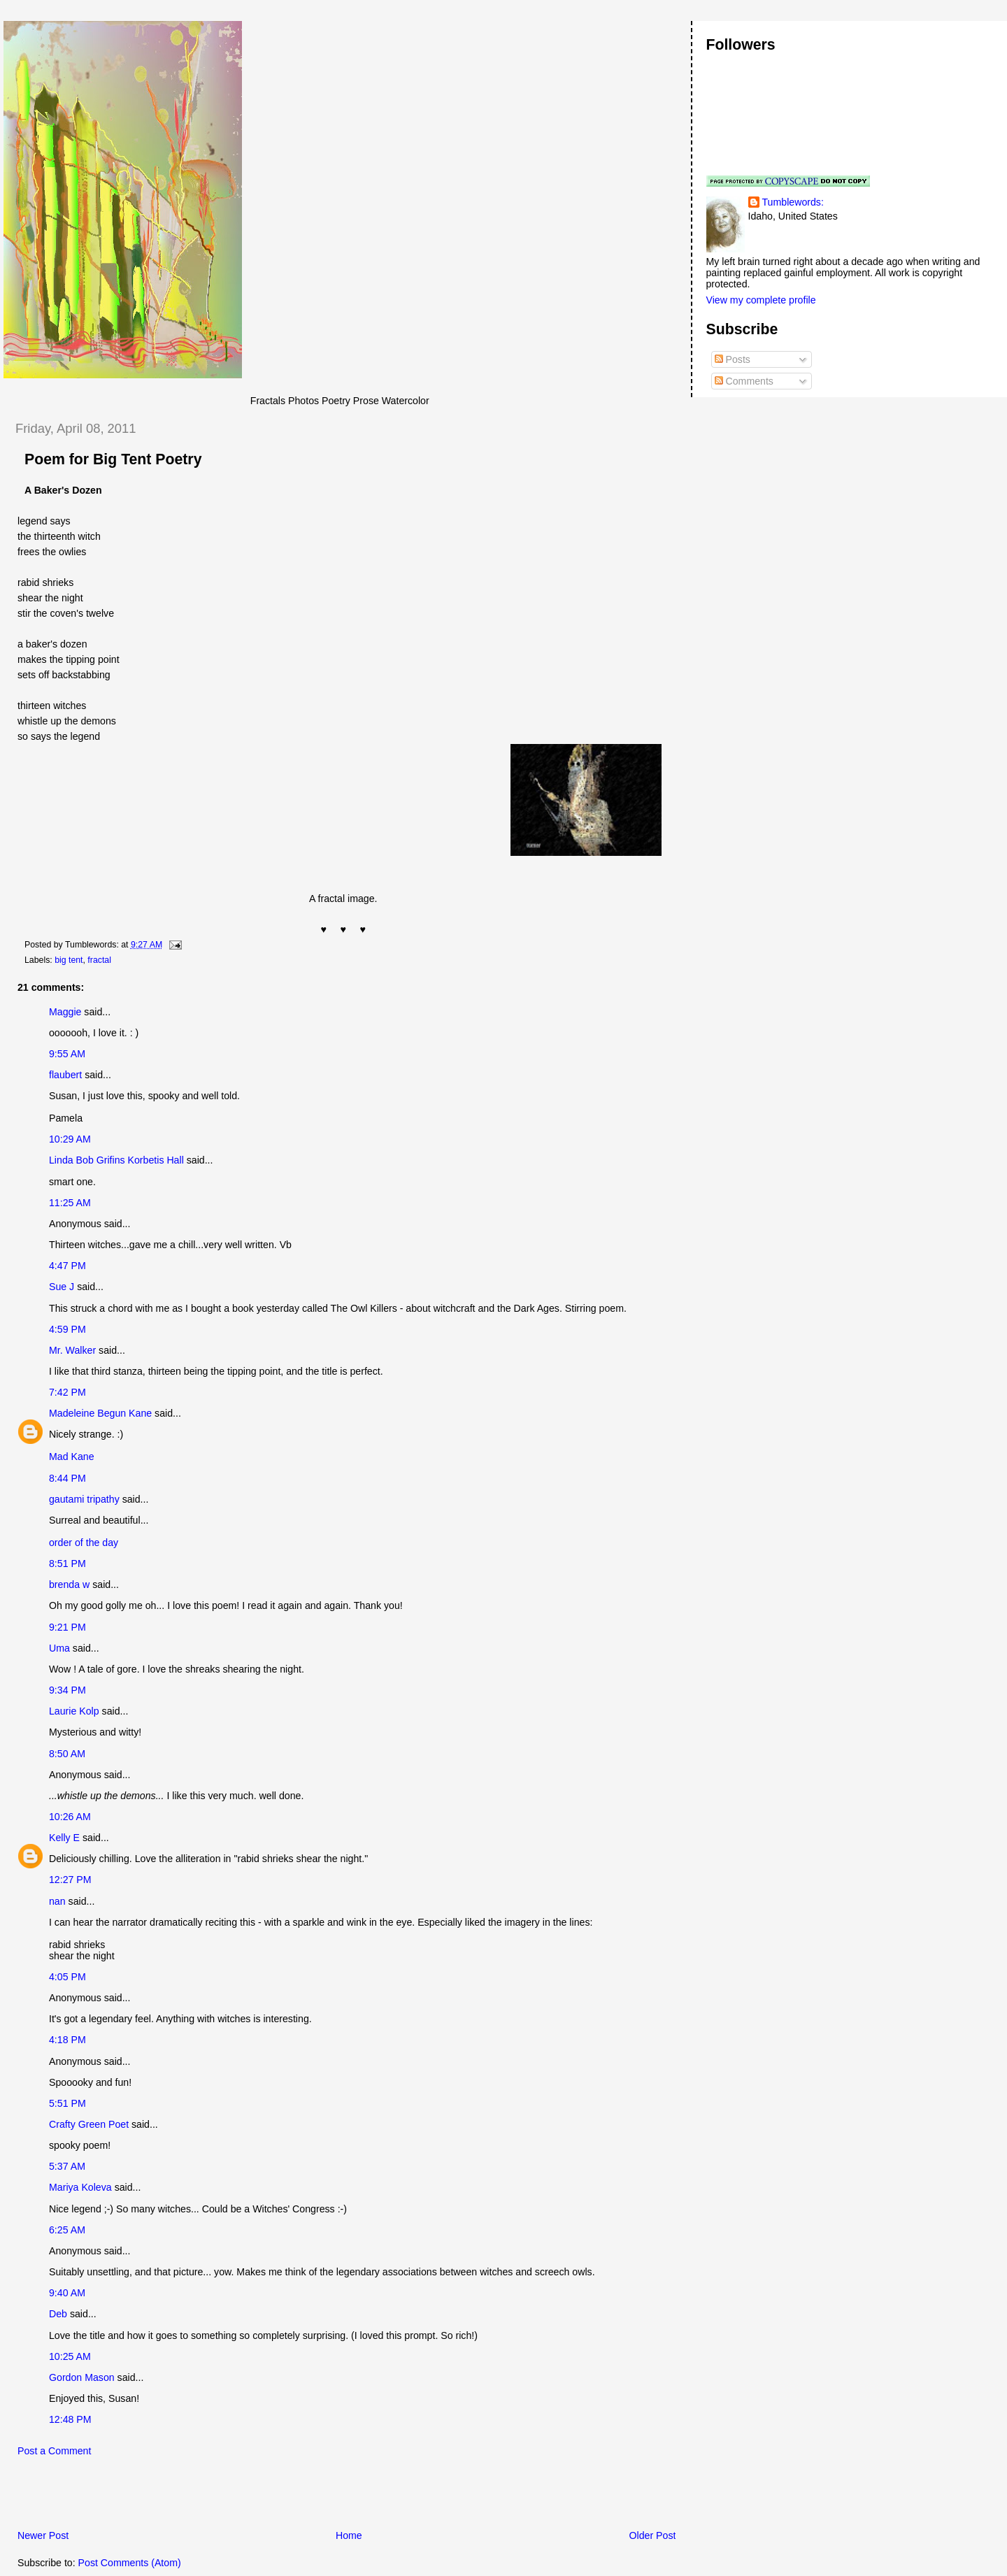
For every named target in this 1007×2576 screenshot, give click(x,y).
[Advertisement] (167, 2497)
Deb (58, 2313)
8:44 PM (67, 1478)
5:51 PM (67, 2103)
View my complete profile (761, 300)
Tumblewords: (793, 202)
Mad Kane (71, 1456)
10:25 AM (70, 2356)
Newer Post (43, 2535)
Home (349, 2535)
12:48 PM (70, 2419)
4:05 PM (67, 1976)
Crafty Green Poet (89, 2124)
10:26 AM (70, 1816)
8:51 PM (67, 1563)
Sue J (61, 1286)
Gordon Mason (82, 2377)
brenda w (69, 1584)
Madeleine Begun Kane (100, 1413)
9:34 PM (67, 1690)
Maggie (65, 1011)
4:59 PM (67, 1329)
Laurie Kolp (74, 1711)
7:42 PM (67, 1392)
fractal (99, 960)
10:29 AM (70, 1139)
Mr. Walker (72, 1350)
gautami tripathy (84, 1499)
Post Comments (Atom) (129, 2562)
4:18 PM (67, 2039)
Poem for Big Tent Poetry (112, 459)
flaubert (65, 1074)
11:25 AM (70, 1202)
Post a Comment (54, 2450)
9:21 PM (67, 1627)
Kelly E (64, 1837)
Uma (59, 1648)
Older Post (652, 2535)
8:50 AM (67, 1753)
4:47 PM (67, 1265)
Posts (732, 359)
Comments (744, 381)
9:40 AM (67, 2292)
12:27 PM (70, 1879)
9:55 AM (67, 1053)
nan (57, 1901)
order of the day (83, 1542)
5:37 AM (67, 2166)
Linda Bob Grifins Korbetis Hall (116, 1160)
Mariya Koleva (80, 2187)
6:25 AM (67, 2229)
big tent (69, 960)
